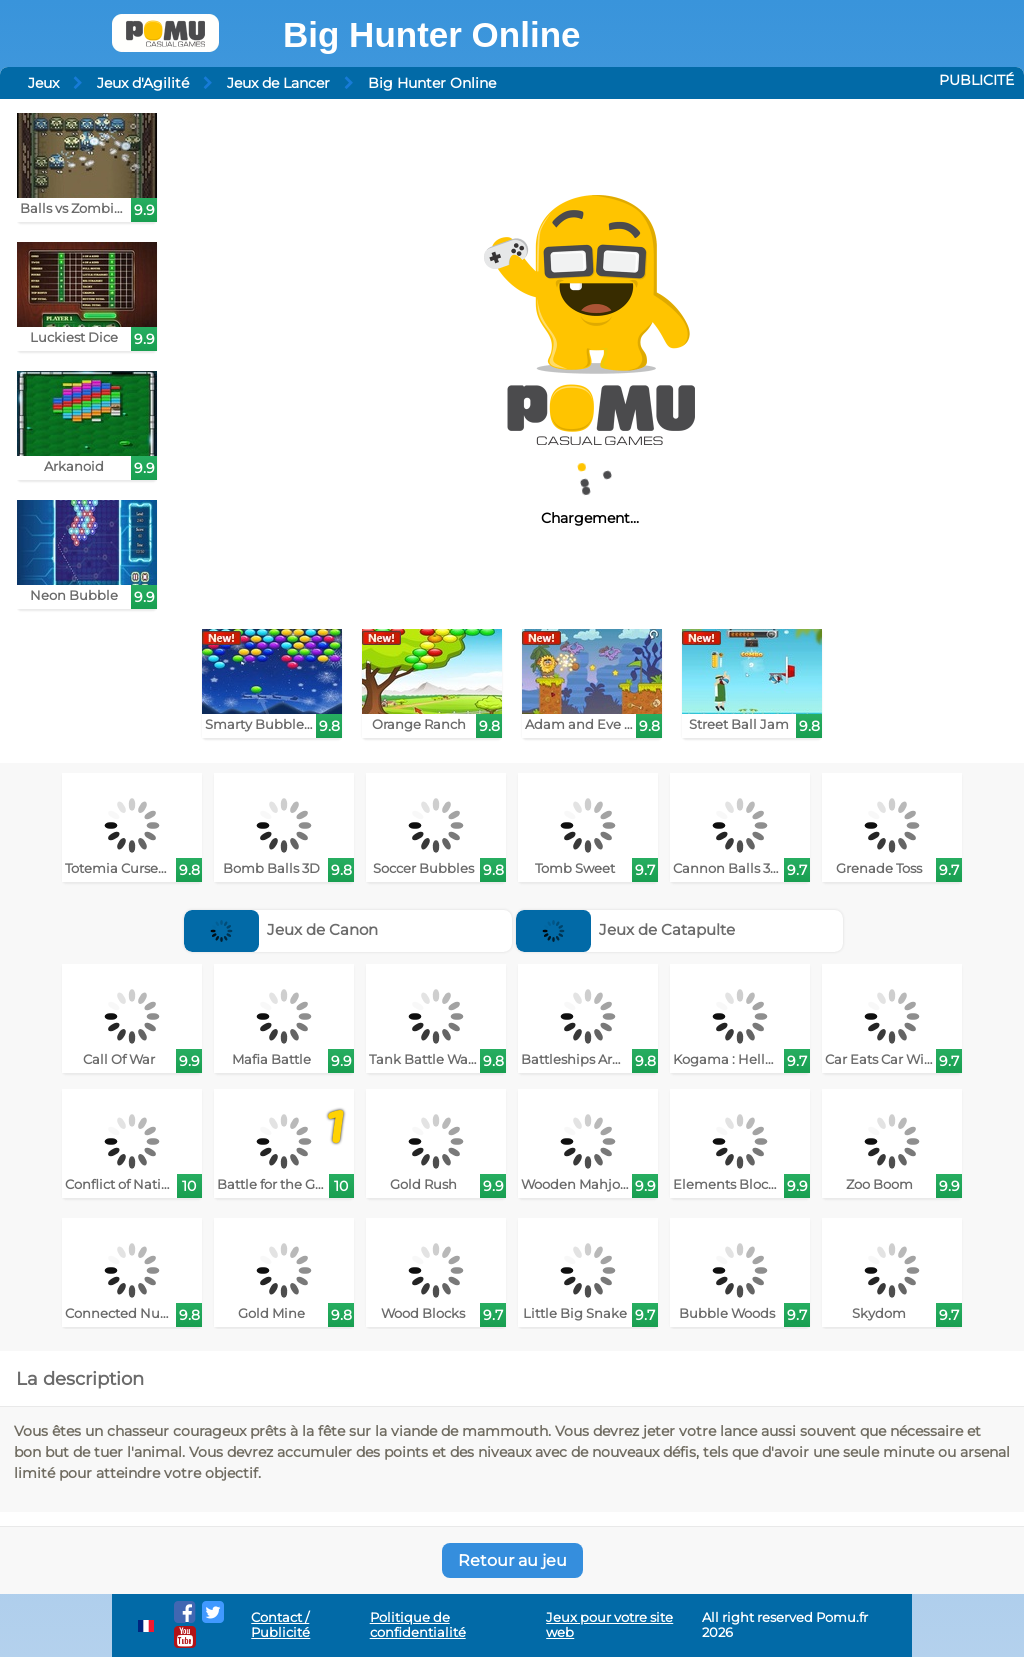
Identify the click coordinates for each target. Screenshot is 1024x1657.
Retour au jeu (512, 1560)
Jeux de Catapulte (626, 929)
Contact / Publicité (280, 1625)
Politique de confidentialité (418, 1625)
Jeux (43, 83)
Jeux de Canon (281, 929)
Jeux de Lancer (278, 83)
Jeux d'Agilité (143, 83)
